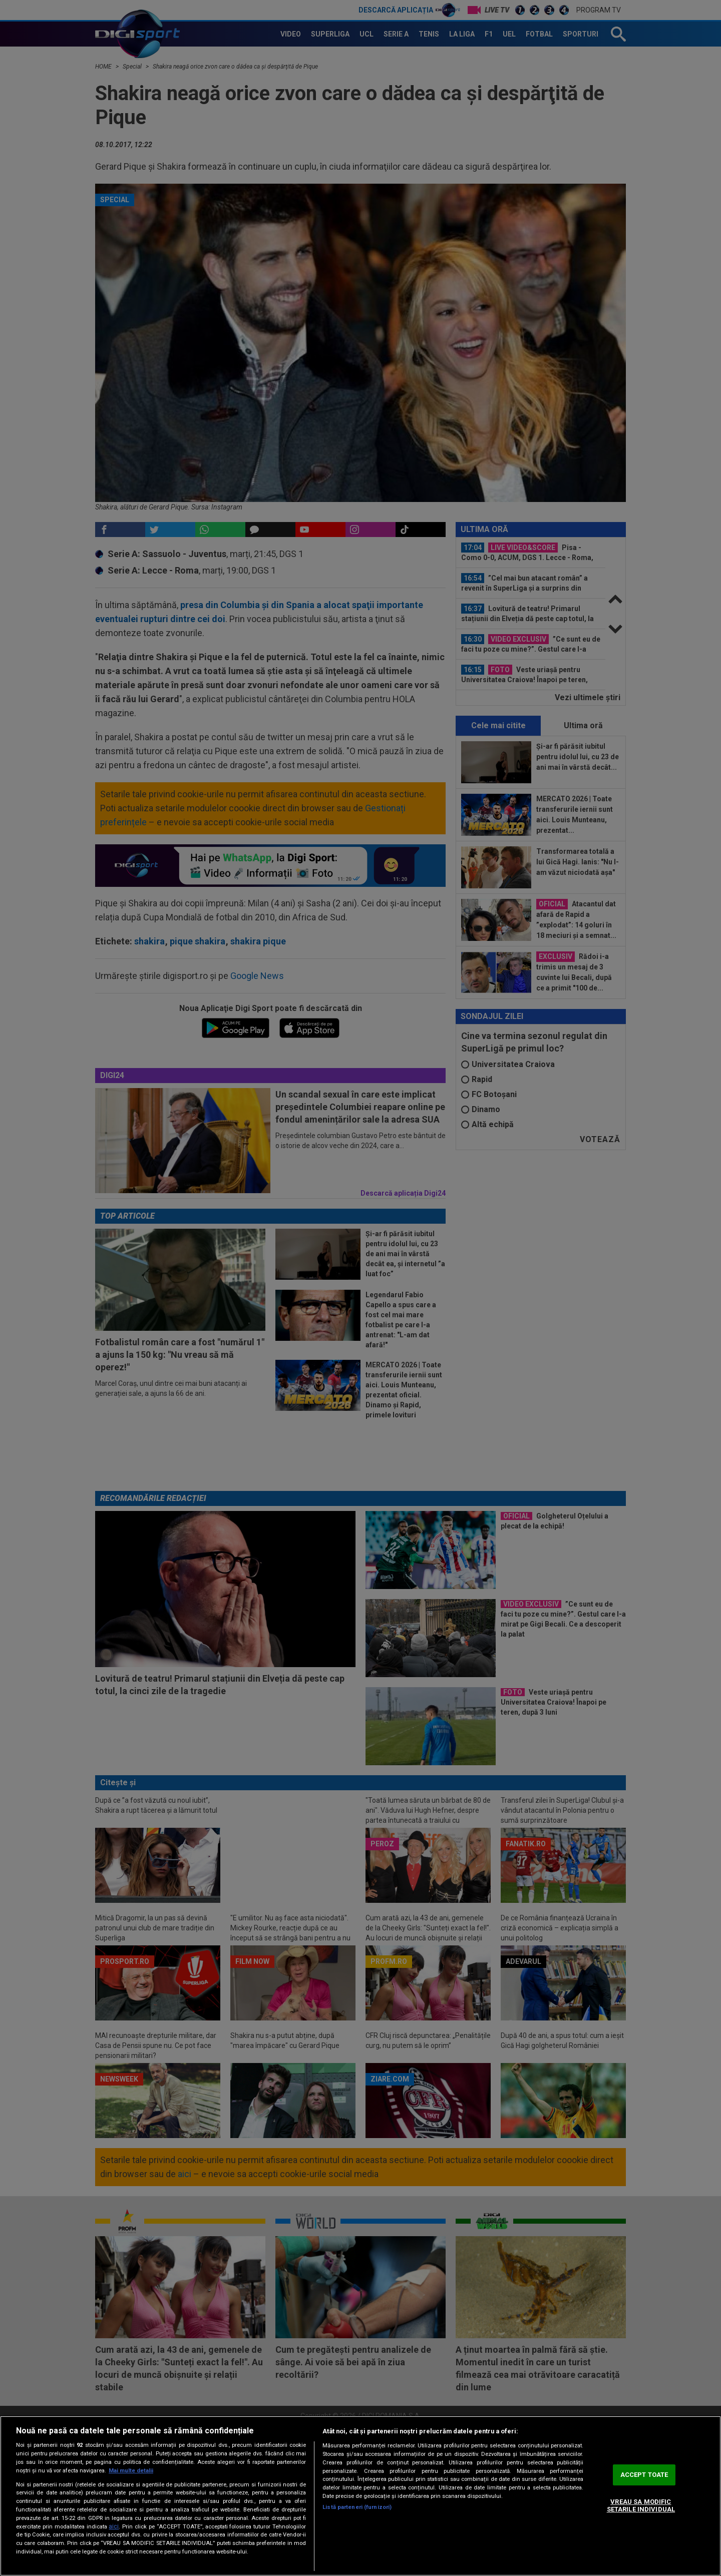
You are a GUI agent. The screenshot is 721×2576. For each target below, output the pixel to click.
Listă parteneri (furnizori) (357, 2507)
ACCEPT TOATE (644, 2474)
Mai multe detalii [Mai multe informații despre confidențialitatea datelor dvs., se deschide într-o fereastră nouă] (131, 2470)
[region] (360, 2496)
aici (114, 2526)
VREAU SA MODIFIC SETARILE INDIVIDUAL (641, 2505)
